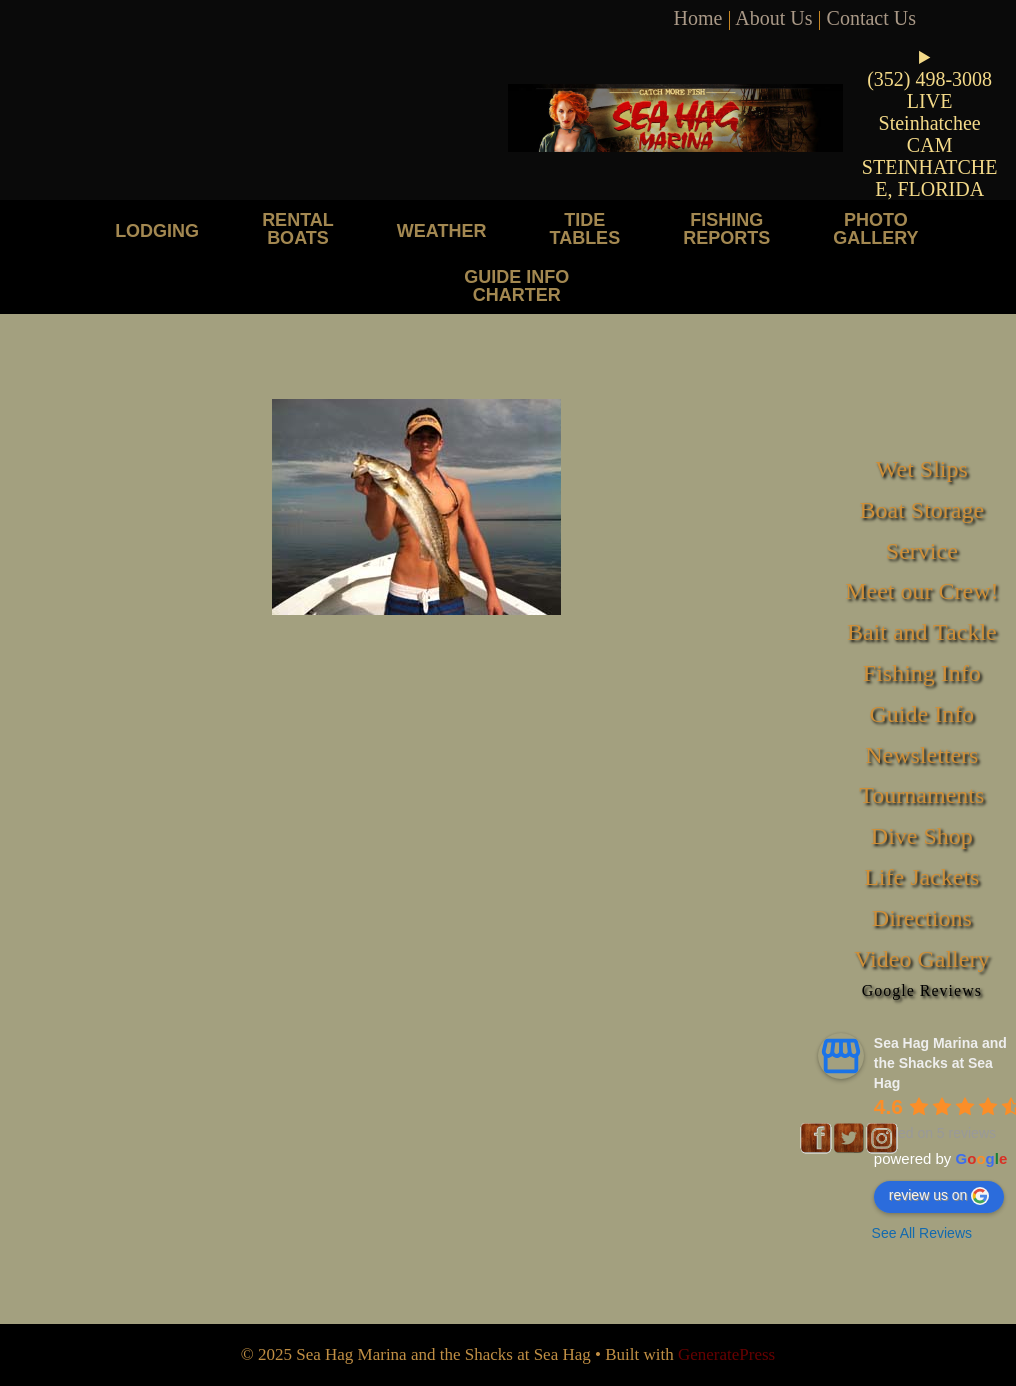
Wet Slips (922, 469)
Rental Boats (298, 228)
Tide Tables (584, 228)
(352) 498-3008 (929, 79)
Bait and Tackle (922, 632)
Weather (442, 230)
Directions (922, 918)
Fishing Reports (726, 228)
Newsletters (921, 755)
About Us (773, 18)
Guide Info (921, 714)
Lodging (157, 230)
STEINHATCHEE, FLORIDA (930, 178)
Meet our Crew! (921, 591)
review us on (939, 1196)
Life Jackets (921, 877)
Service (922, 551)
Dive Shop (922, 836)
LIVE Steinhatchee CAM (930, 123)
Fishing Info (922, 673)
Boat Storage (921, 510)
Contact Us (871, 18)
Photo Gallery (875, 228)
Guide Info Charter (516, 285)
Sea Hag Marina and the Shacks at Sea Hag (940, 1063)
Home (698, 18)
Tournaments (921, 795)
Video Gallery (921, 959)
